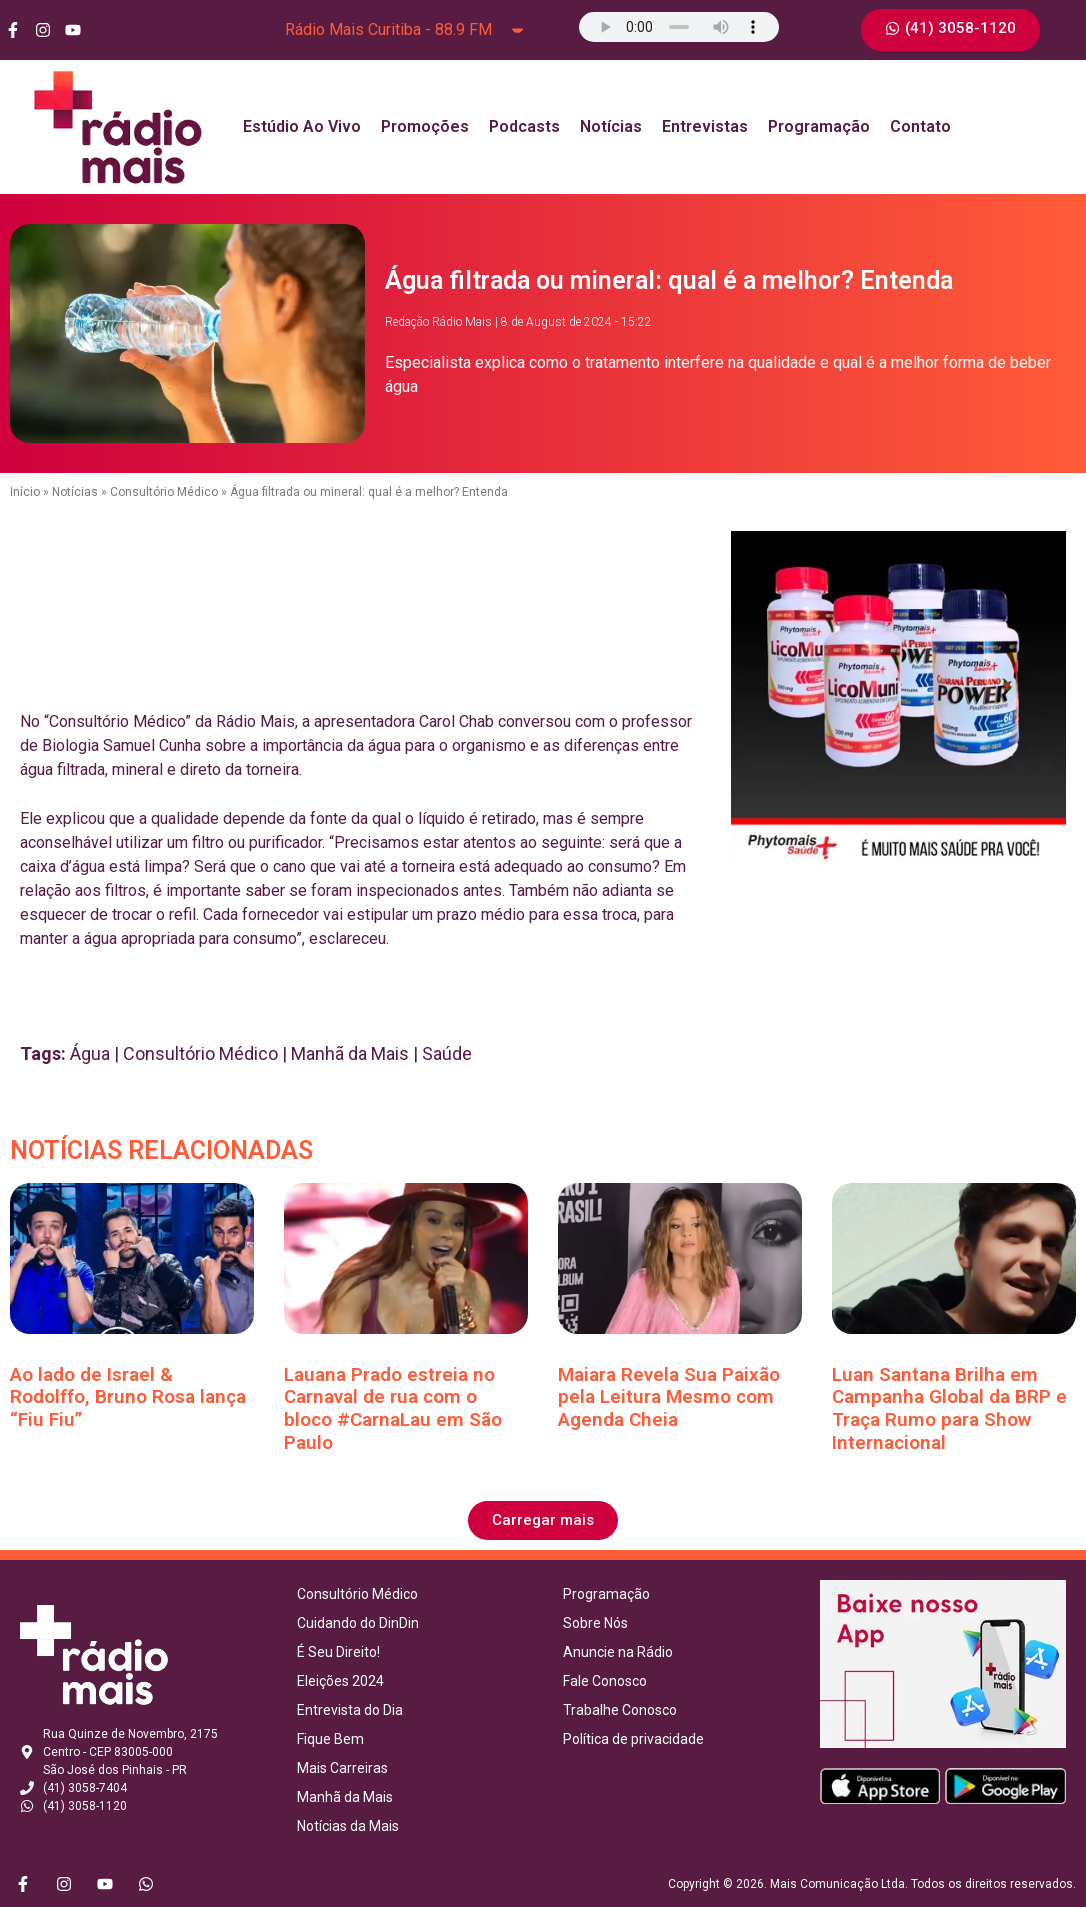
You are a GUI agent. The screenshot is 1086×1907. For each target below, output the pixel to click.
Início (25, 492)
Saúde (447, 1053)
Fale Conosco (605, 1681)
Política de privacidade (633, 1739)
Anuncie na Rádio (618, 1652)
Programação (819, 126)
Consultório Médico (164, 492)
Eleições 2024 (340, 1681)
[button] (543, 1520)
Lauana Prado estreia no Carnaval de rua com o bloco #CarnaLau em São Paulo (393, 1408)
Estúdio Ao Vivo (302, 126)
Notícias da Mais (348, 1826)
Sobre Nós (595, 1623)
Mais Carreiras (342, 1768)
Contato (920, 126)
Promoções (425, 126)
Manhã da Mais (350, 1053)
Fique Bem (330, 1739)
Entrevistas (705, 126)
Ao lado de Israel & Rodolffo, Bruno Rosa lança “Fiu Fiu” (128, 1397)
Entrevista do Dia (350, 1710)
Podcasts (524, 126)
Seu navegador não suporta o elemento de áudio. (679, 27)
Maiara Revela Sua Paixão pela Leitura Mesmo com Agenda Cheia (669, 1397)
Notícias (611, 126)
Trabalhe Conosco (620, 1710)
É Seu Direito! (338, 1652)
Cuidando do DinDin (358, 1623)
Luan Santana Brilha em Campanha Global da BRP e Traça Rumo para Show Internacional (949, 1408)
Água (90, 1053)
